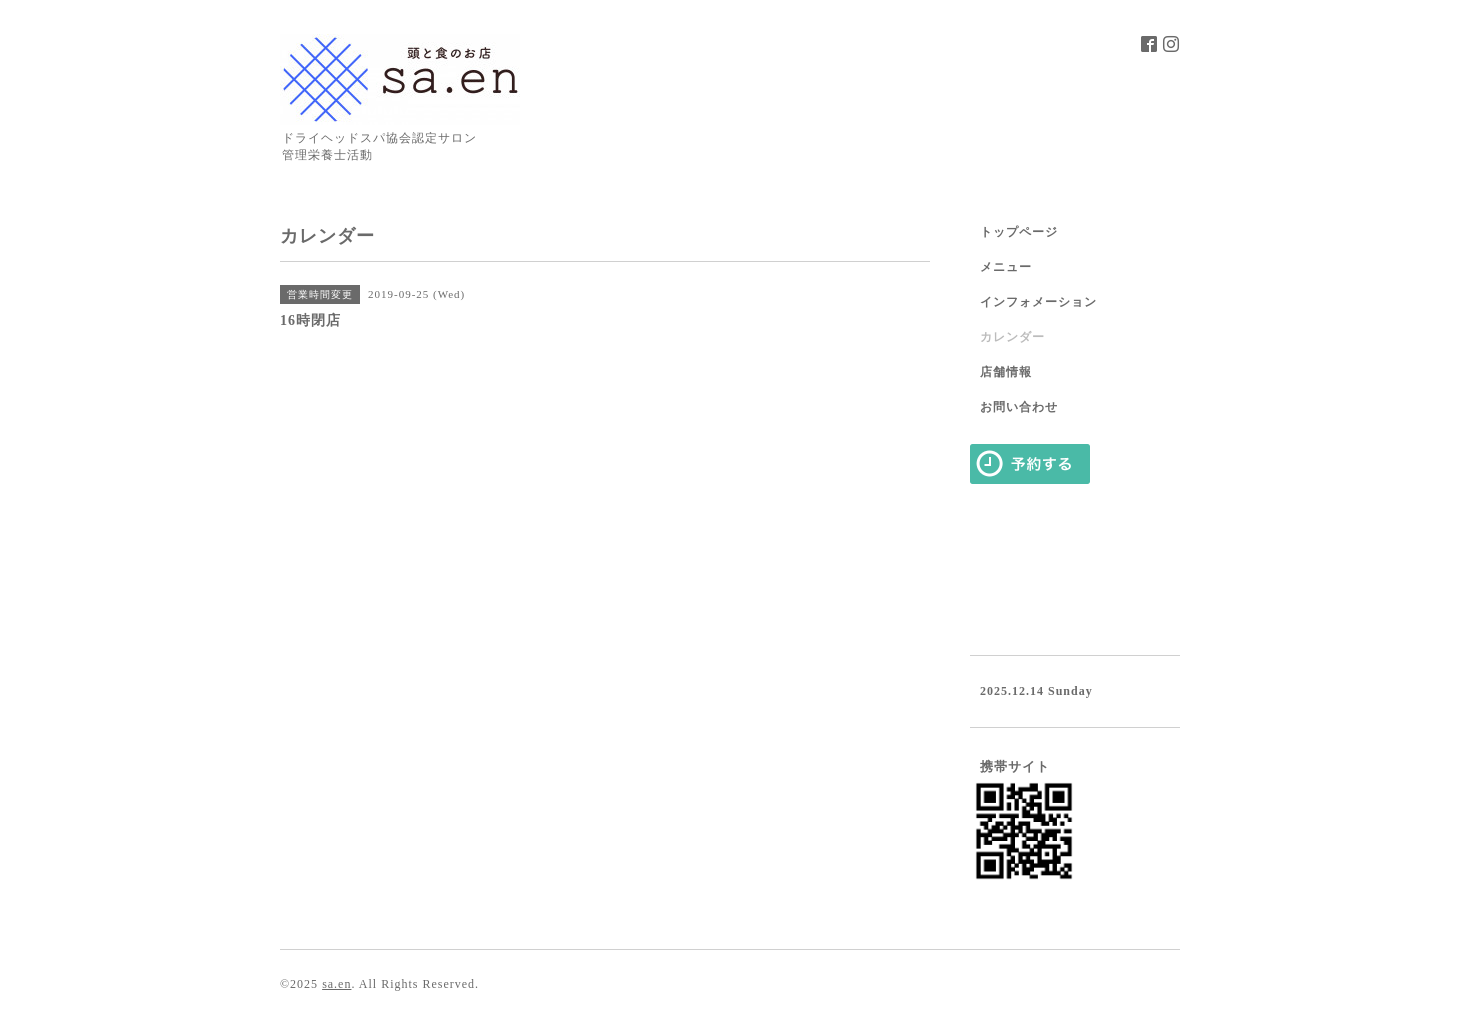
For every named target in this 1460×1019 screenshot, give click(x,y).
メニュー (1006, 267)
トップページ (1019, 232)
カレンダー (1012, 337)
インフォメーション (1038, 302)
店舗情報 (1006, 372)
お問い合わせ (1019, 407)
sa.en (336, 984)
